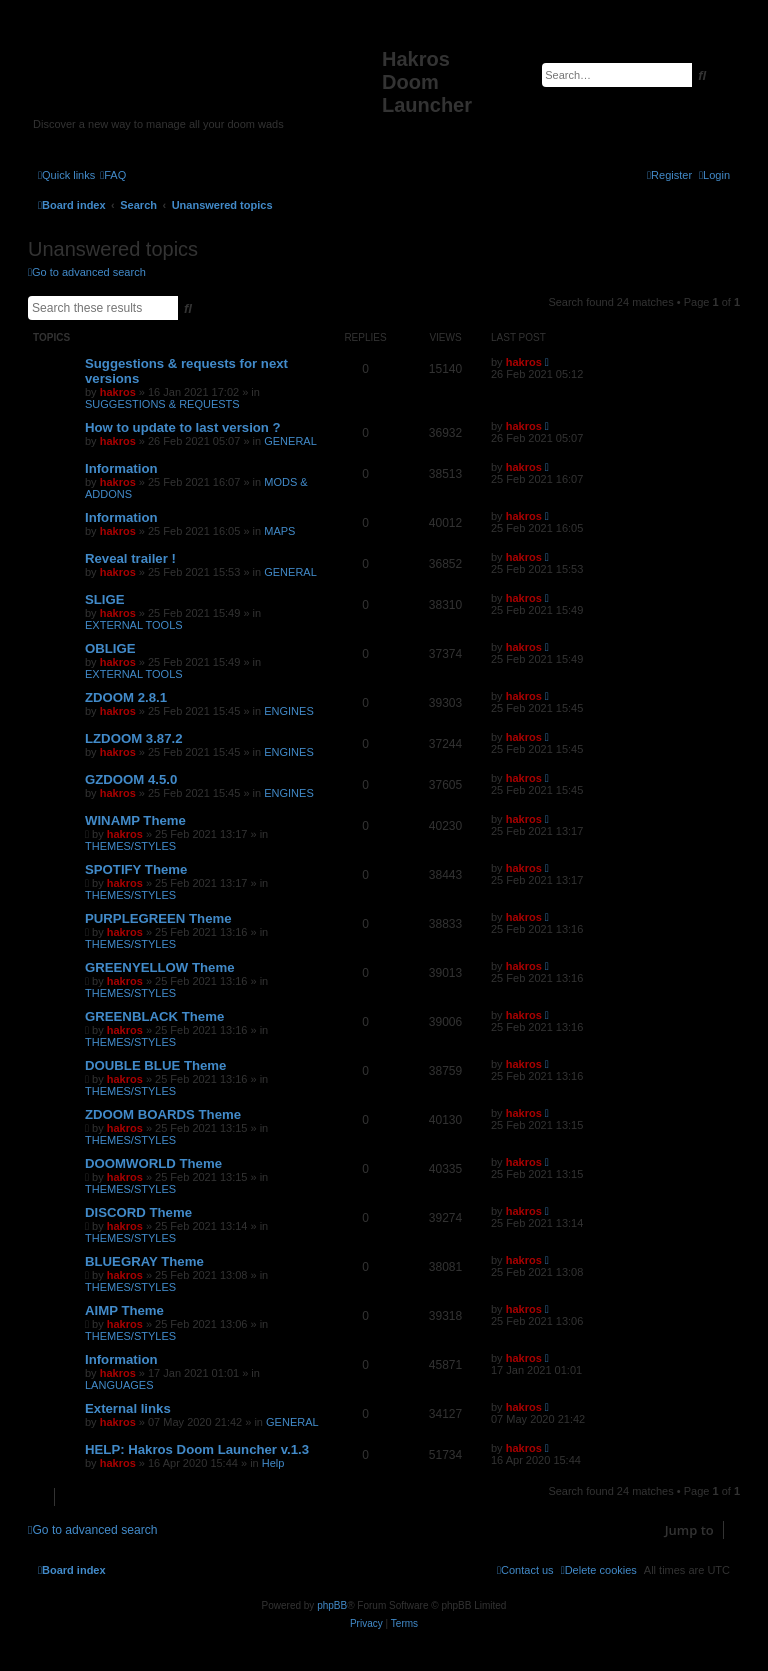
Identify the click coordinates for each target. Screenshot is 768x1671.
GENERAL (290, 441)
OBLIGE (110, 648)
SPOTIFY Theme (136, 869)
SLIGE (105, 599)
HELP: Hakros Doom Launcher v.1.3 (197, 1449)
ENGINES (289, 711)
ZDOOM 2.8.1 (126, 697)
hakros (118, 392)
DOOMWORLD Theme (153, 1163)
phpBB (332, 1605)
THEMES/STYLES (130, 846)
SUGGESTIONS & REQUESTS (162, 404)
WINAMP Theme (135, 820)
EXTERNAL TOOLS (134, 625)
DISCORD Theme (138, 1212)
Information (121, 468)
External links (128, 1408)
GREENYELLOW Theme (159, 967)
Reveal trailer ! (130, 558)
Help (273, 1463)
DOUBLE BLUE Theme (155, 1065)
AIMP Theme (124, 1310)
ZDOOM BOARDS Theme (163, 1114)
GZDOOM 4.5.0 (131, 779)
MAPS (279, 531)
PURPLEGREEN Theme (158, 918)
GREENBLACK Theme (154, 1016)
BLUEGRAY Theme (144, 1261)
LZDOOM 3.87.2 (133, 738)
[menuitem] (113, 175)
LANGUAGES (119, 1385)
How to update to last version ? (183, 427)
